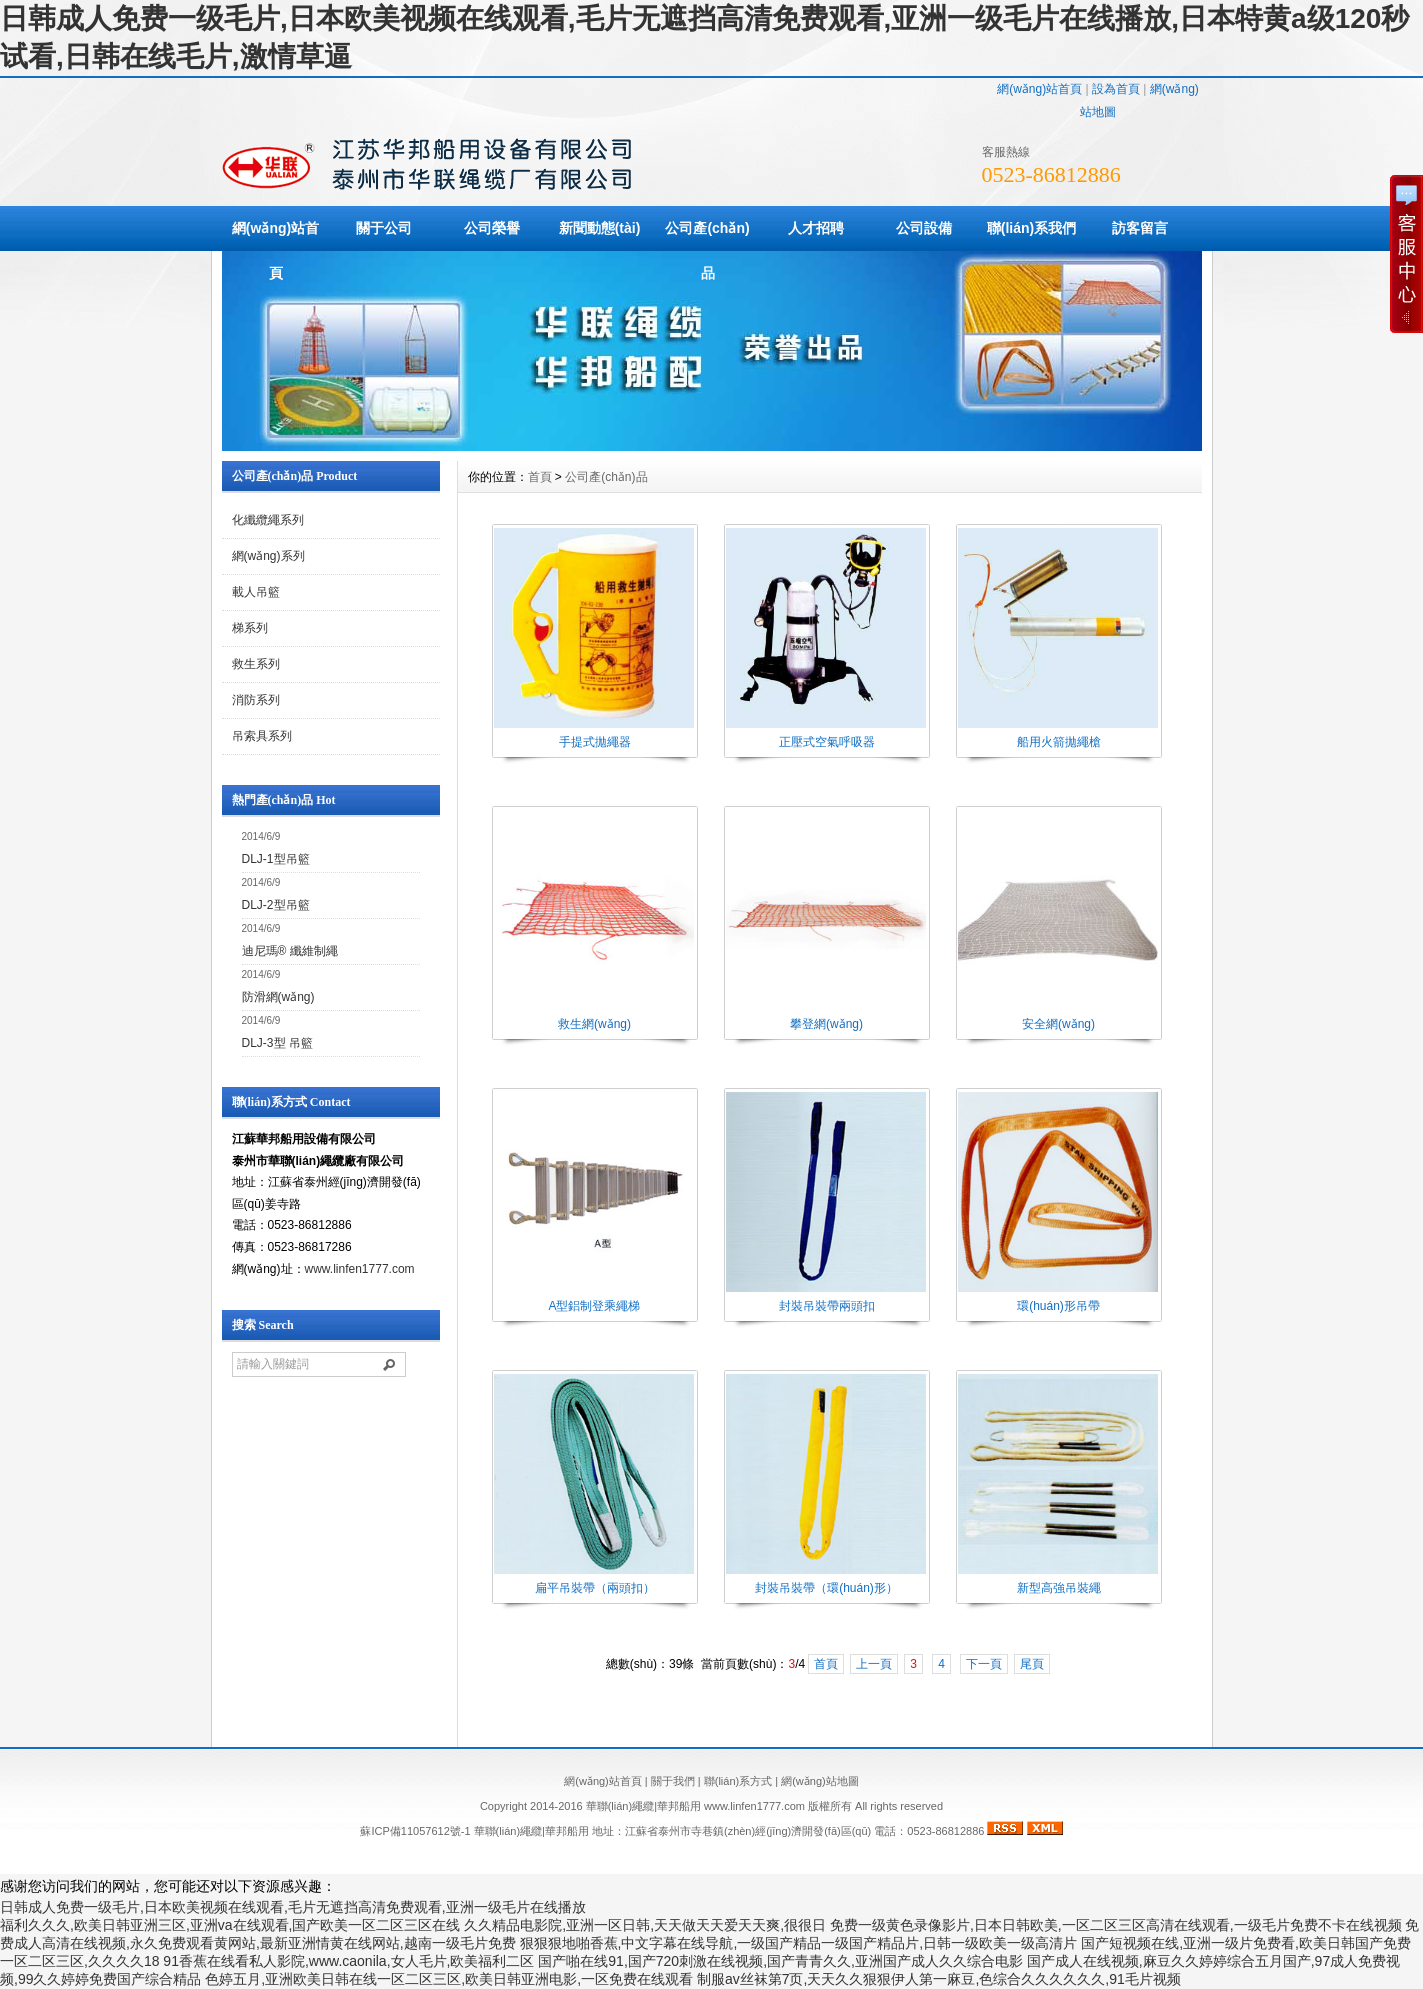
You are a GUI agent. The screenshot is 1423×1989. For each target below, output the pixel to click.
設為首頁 (1116, 89)
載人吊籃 (256, 592)
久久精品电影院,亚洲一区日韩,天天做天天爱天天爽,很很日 (645, 1925)
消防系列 (256, 700)
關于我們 (673, 1781)
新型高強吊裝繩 (1059, 1588)
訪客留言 (1140, 228)
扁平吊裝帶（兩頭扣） (595, 1588)
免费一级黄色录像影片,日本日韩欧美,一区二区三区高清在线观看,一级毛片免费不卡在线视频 (1116, 1925)
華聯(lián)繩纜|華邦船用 (531, 1831)
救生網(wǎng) (594, 1024)
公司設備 (924, 228)
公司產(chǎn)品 (707, 250)
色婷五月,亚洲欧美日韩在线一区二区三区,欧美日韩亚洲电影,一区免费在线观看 (449, 1979)
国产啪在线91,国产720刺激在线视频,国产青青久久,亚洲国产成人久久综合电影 (780, 1961)
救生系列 (256, 664)
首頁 (540, 477)
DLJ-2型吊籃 (276, 905)
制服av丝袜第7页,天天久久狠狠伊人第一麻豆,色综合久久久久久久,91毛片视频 (939, 1979)
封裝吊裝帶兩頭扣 (827, 1306)
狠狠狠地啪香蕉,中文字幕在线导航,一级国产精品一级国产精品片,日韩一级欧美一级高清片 (799, 1943)
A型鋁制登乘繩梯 (594, 1306)
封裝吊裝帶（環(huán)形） (826, 1588)
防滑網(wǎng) (278, 997)
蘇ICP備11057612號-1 (415, 1831)
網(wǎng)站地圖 (820, 1781)
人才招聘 (816, 228)
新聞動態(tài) (600, 228)
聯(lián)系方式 (738, 1781)
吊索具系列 (262, 736)
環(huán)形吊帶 (1058, 1306)
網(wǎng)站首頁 (1039, 89)
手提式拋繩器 (595, 742)
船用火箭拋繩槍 (1059, 742)
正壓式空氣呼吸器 (827, 742)
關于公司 (384, 228)
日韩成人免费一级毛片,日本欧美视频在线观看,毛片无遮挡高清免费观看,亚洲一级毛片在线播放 (293, 1907)
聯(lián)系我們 (1031, 228)
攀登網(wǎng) (826, 1024)
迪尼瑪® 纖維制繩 (290, 951)
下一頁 (984, 1664)
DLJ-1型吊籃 (276, 859)
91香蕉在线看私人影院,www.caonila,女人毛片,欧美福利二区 (348, 1961)
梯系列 (250, 628)
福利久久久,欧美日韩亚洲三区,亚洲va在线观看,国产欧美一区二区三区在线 (230, 1925)
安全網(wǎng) (1058, 1024)
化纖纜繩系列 (268, 520)
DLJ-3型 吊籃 (277, 1043)
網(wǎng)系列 (268, 556)
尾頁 (1032, 1664)
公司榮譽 (492, 228)
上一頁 (874, 1664)
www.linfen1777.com (360, 1269)
